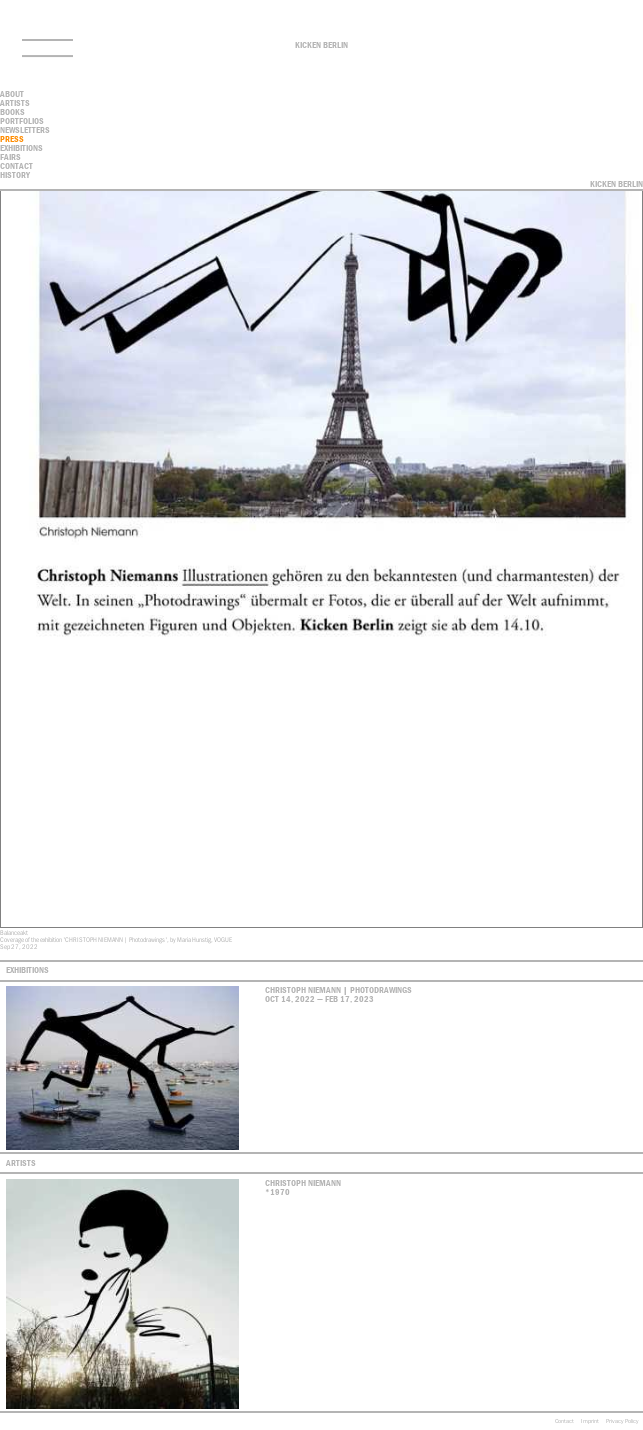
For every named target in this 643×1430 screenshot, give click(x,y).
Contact (564, 1421)
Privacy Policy (622, 1421)
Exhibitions (21, 148)
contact (16, 166)
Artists (15, 103)
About (12, 94)
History (15, 175)
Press (12, 139)
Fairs (10, 157)
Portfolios (22, 121)
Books (12, 112)
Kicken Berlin (321, 45)
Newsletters (25, 130)
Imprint (590, 1421)
